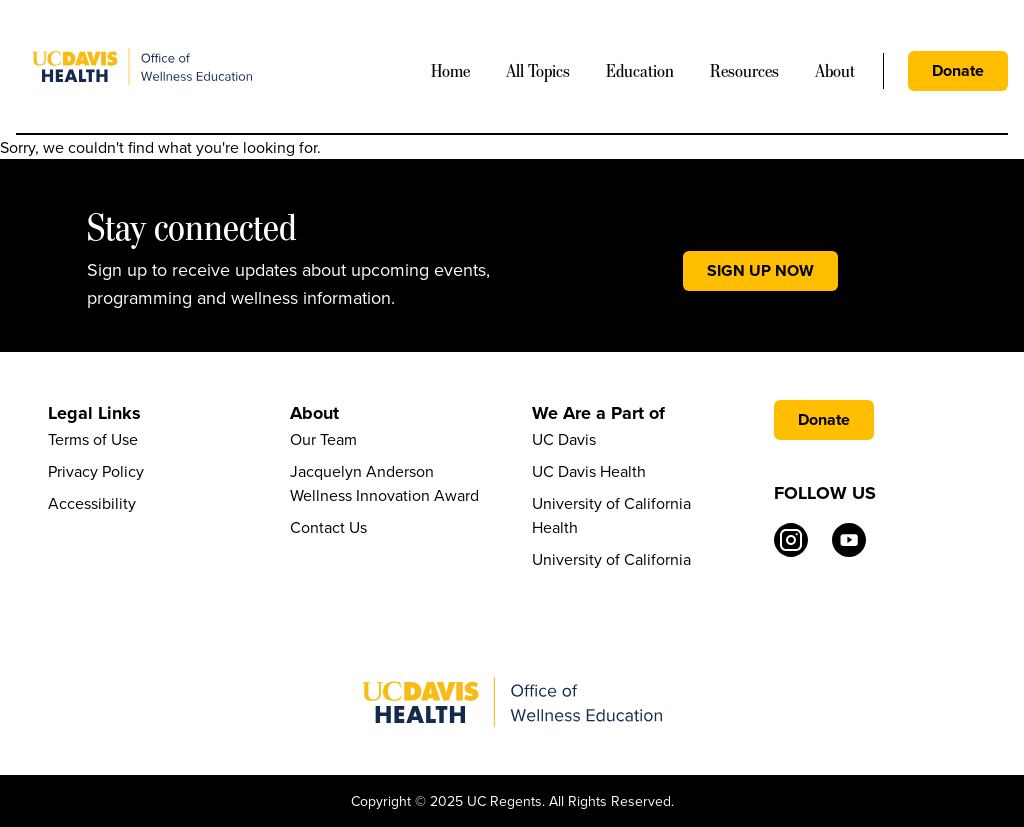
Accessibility (92, 503)
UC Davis (564, 439)
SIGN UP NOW (760, 270)
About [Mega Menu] (835, 71)
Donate (958, 70)
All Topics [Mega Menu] (538, 71)
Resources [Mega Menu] (744, 71)
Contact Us (328, 527)
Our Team (323, 439)
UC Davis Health (589, 471)
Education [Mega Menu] (640, 71)
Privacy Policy (96, 471)
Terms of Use (93, 439)
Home (450, 71)
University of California (611, 559)
